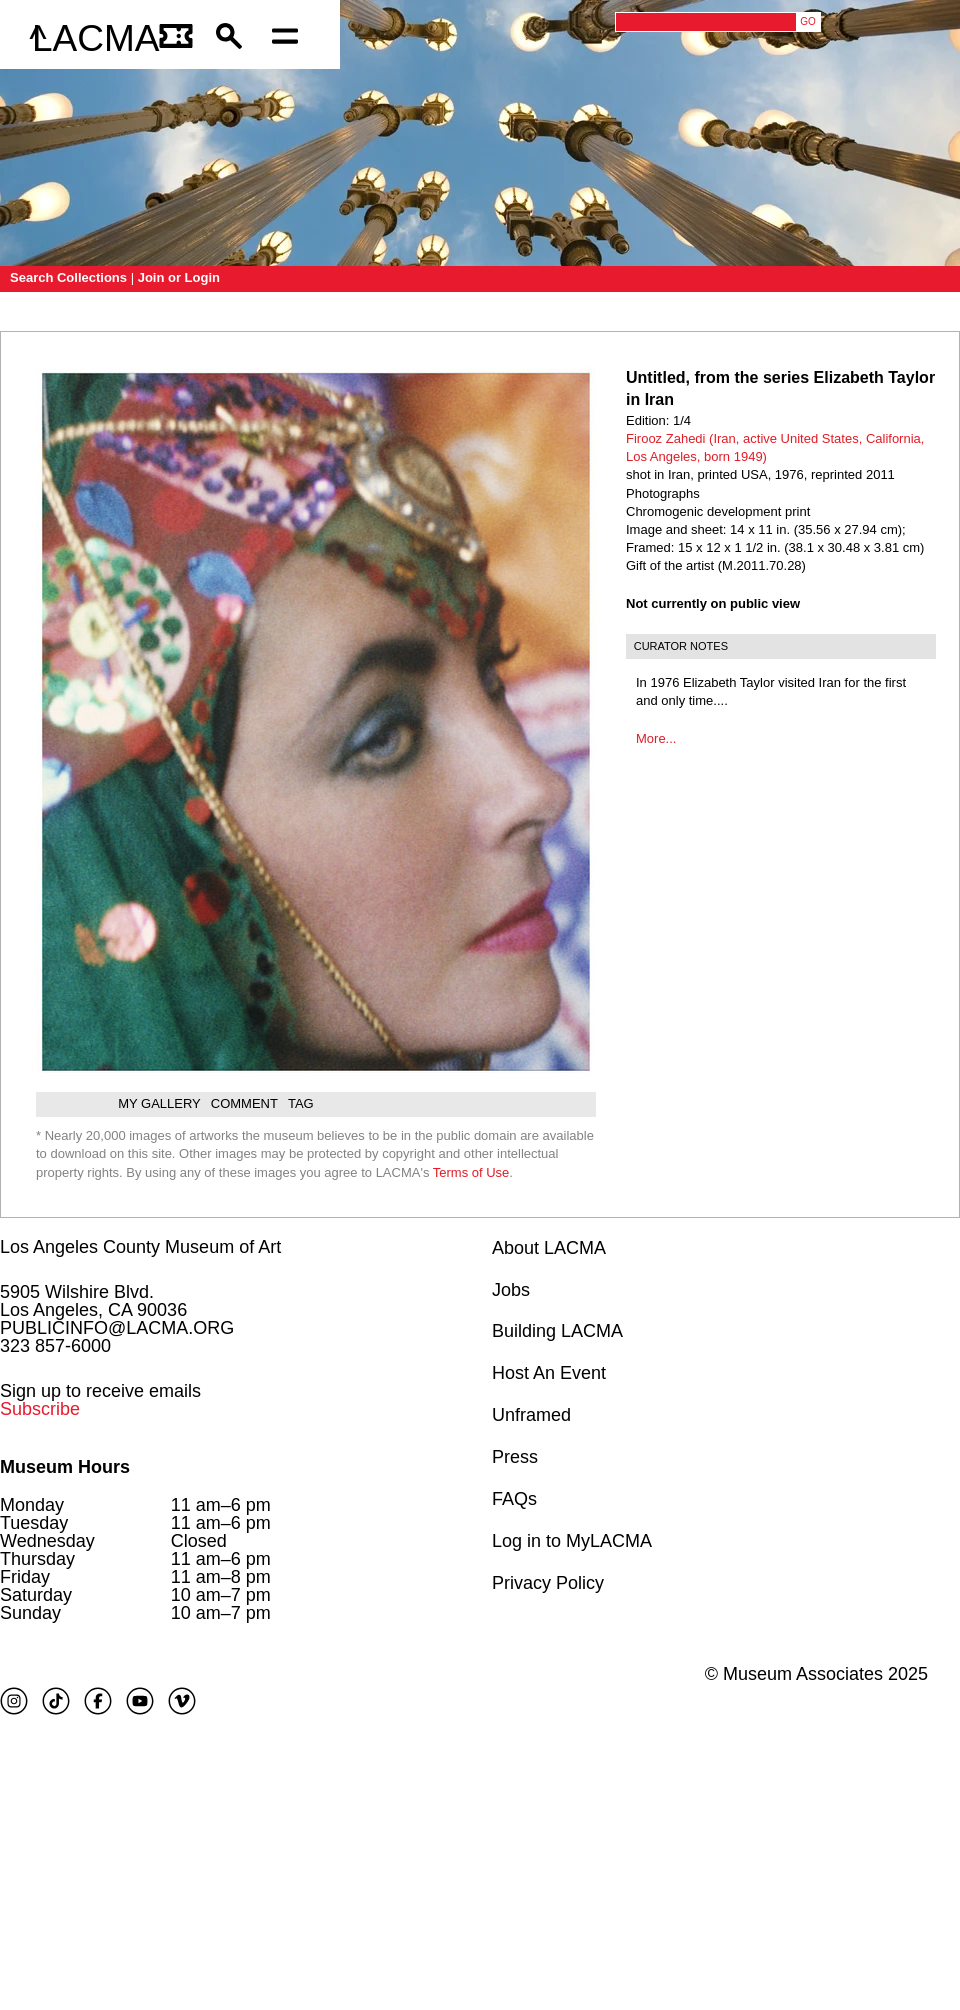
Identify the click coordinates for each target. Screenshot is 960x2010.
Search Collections (68, 277)
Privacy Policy (548, 1583)
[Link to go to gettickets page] (177, 38)
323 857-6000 (55, 1346)
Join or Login (179, 277)
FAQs (514, 1499)
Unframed (531, 1415)
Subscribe (40, 1409)
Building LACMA (557, 1331)
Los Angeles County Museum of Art (140, 1247)
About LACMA (549, 1248)
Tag (301, 1103)
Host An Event (549, 1373)
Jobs (511, 1290)
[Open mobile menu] (290, 38)
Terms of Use (471, 1172)
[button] (234, 38)
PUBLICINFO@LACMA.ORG (117, 1328)
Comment (244, 1103)
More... (656, 738)
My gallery (159, 1103)
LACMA (95, 38)
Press (515, 1457)
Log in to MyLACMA (572, 1541)
